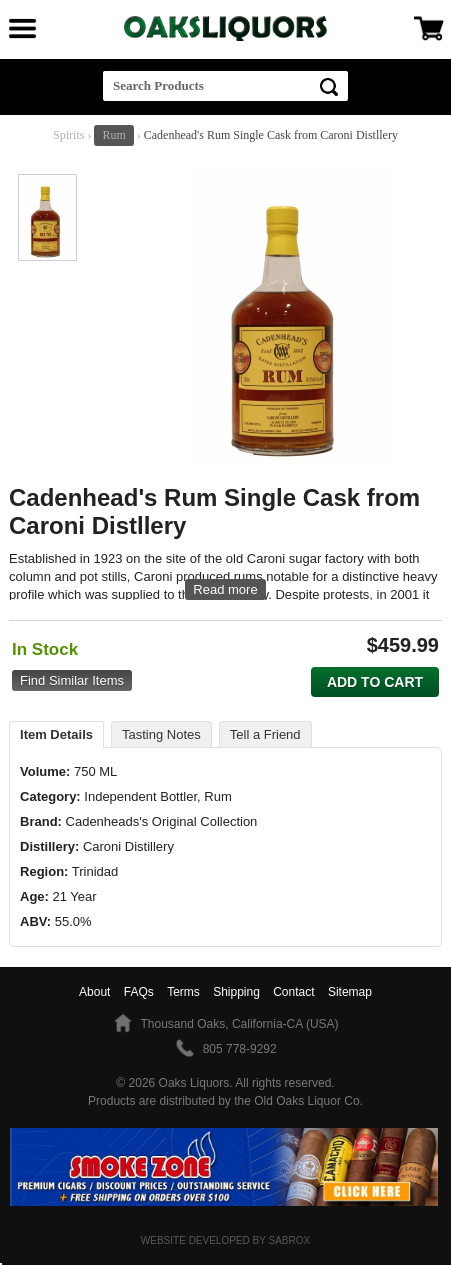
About (94, 992)
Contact (293, 992)
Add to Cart (375, 682)
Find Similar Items (72, 680)
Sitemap (350, 992)
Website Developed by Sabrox (225, 1240)
